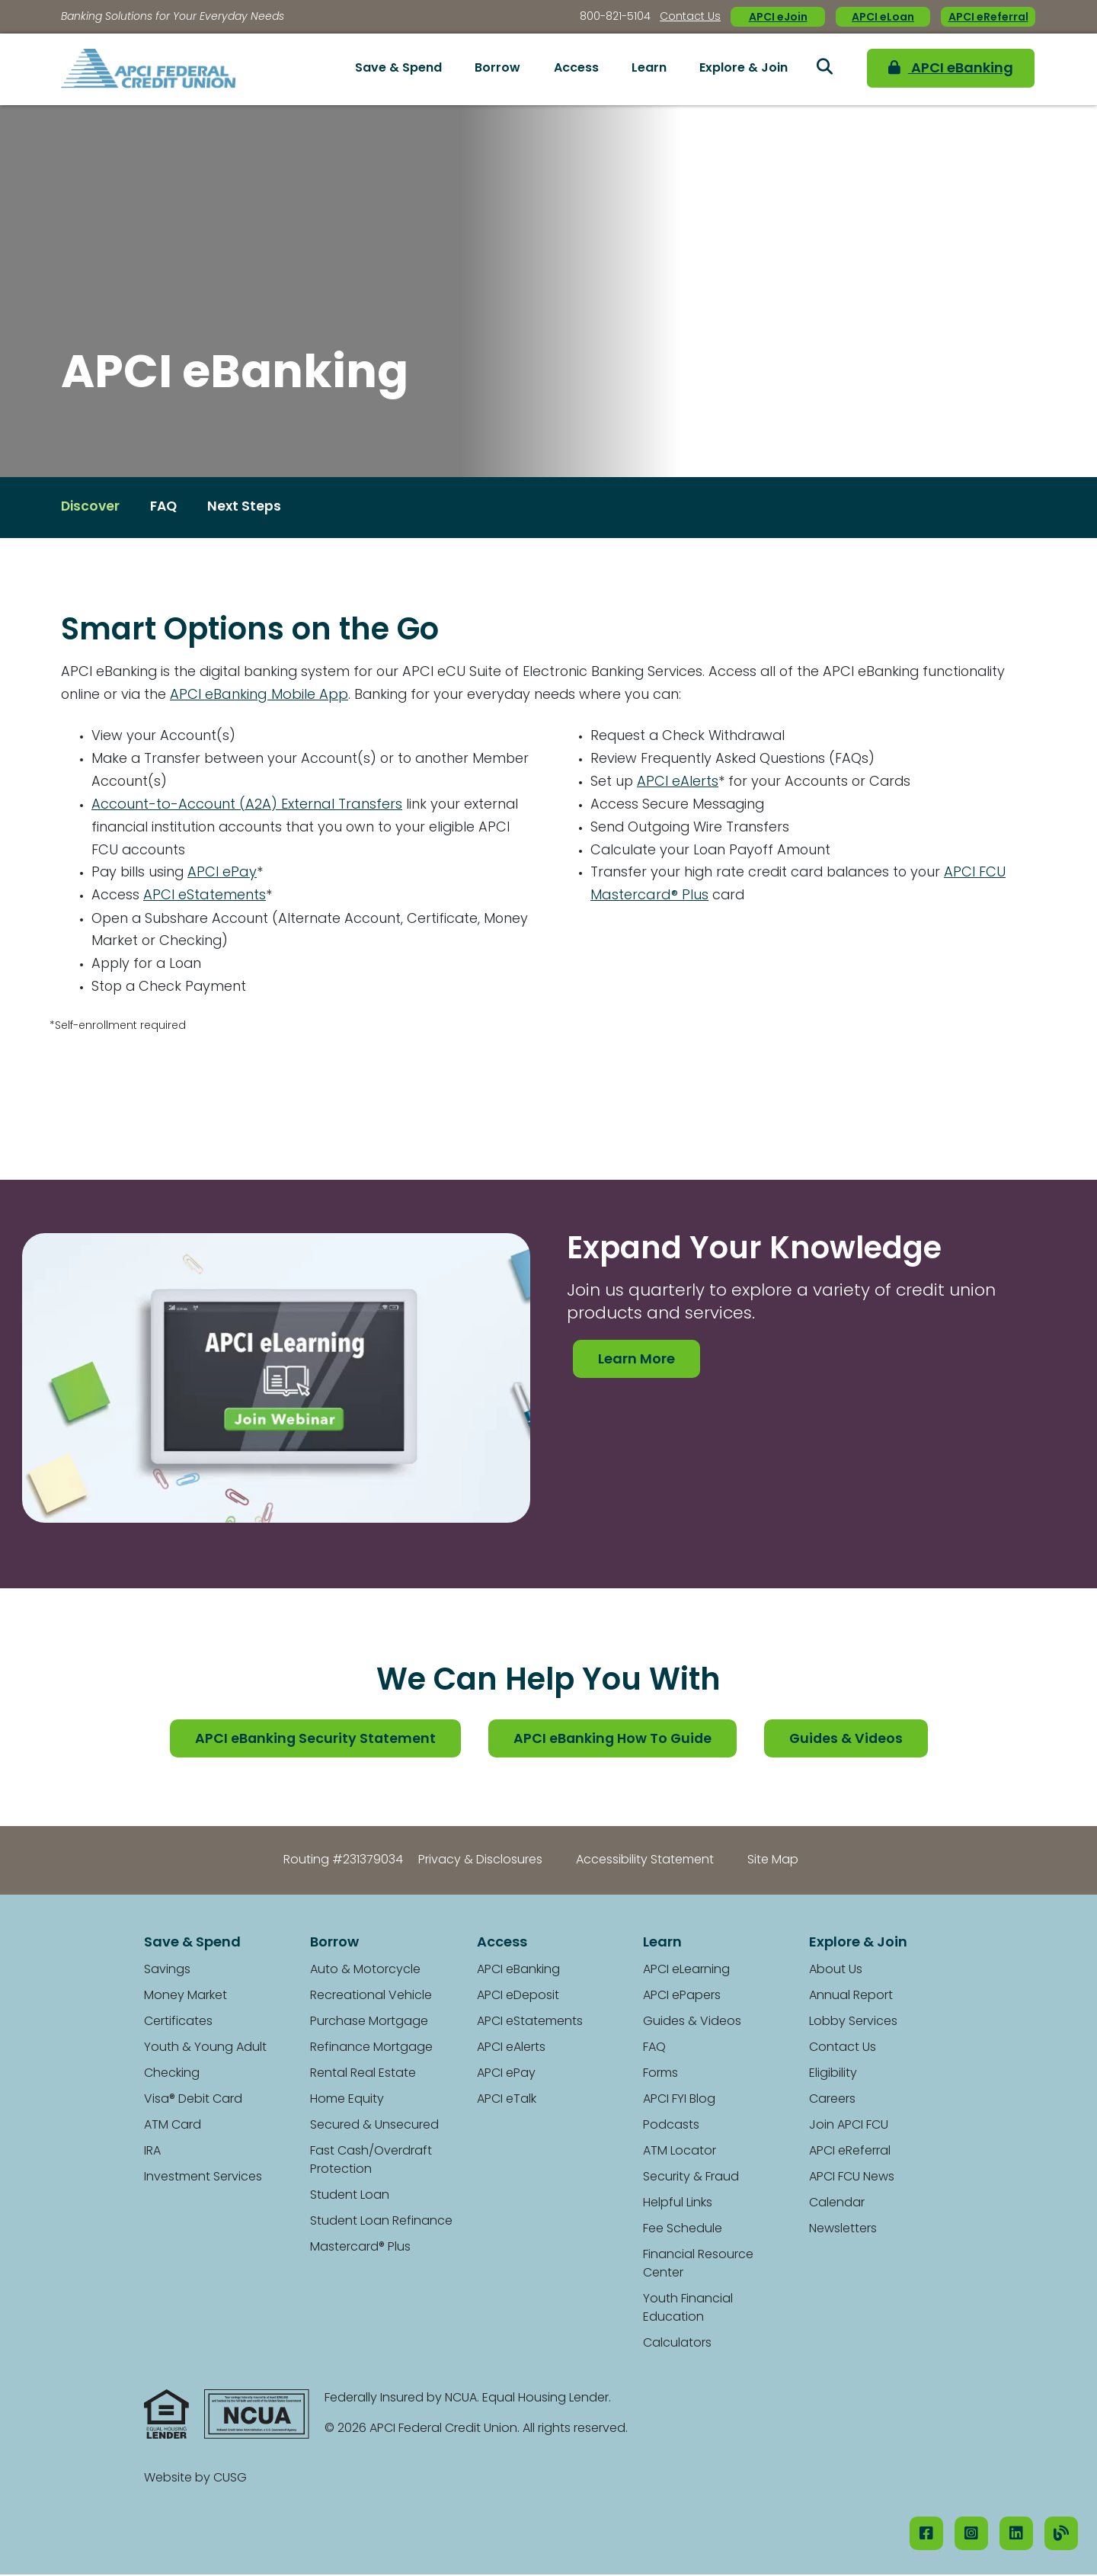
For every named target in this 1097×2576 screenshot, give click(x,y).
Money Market (185, 1997)
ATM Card (172, 2127)
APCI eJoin (778, 18)
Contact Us (690, 17)
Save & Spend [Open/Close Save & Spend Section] (398, 68)
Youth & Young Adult (205, 2049)
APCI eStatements (204, 896)
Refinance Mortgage (371, 2049)
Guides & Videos (849, 1741)
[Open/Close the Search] (824, 69)
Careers (832, 2101)
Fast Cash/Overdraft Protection (371, 2162)
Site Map (772, 1862)
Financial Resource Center (698, 2266)
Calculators (677, 2345)
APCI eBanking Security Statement (311, 1741)
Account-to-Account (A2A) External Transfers (246, 805)
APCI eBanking (942, 69)
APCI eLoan (883, 18)
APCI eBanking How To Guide (612, 1741)
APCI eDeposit (518, 1997)
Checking (172, 2075)
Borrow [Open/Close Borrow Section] (497, 68)
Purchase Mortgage (369, 2023)
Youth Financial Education (688, 2310)
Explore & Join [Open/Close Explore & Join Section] (743, 68)
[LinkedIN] (1016, 2533)
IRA (152, 2153)
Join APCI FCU (848, 2127)
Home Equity (347, 2101)
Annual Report (851, 1997)
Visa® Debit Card (193, 2101)
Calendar (837, 2205)
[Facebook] (926, 2533)
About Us (835, 1972)
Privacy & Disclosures (480, 1862)
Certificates (178, 2023)
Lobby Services (853, 2023)
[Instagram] (971, 2533)
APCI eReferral (988, 18)
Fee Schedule (682, 2231)
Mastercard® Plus (360, 2249)
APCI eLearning (686, 1972)
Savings (167, 1972)
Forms (660, 2075)
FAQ (654, 2049)
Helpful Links (677, 2205)
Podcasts (671, 2127)
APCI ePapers (682, 1997)
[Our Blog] (1061, 2533)
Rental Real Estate (363, 2075)
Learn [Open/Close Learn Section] (649, 68)
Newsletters (843, 2231)
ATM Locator (679, 2153)
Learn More (636, 1361)
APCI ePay (224, 874)
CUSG (230, 2480)
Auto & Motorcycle (365, 1972)
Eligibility (833, 2075)
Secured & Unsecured (374, 2127)
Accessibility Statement (645, 1862)
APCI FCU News (851, 2179)
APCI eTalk (506, 2101)
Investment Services (203, 2179)
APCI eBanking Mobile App (261, 695)
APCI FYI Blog (679, 2101)
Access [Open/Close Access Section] (576, 68)
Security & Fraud (691, 2179)
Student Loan (349, 2197)
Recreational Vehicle (371, 1997)
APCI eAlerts (678, 782)
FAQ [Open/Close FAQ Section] (166, 508)
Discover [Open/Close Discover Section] (91, 508)
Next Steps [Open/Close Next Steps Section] (249, 508)
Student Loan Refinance (381, 2223)
